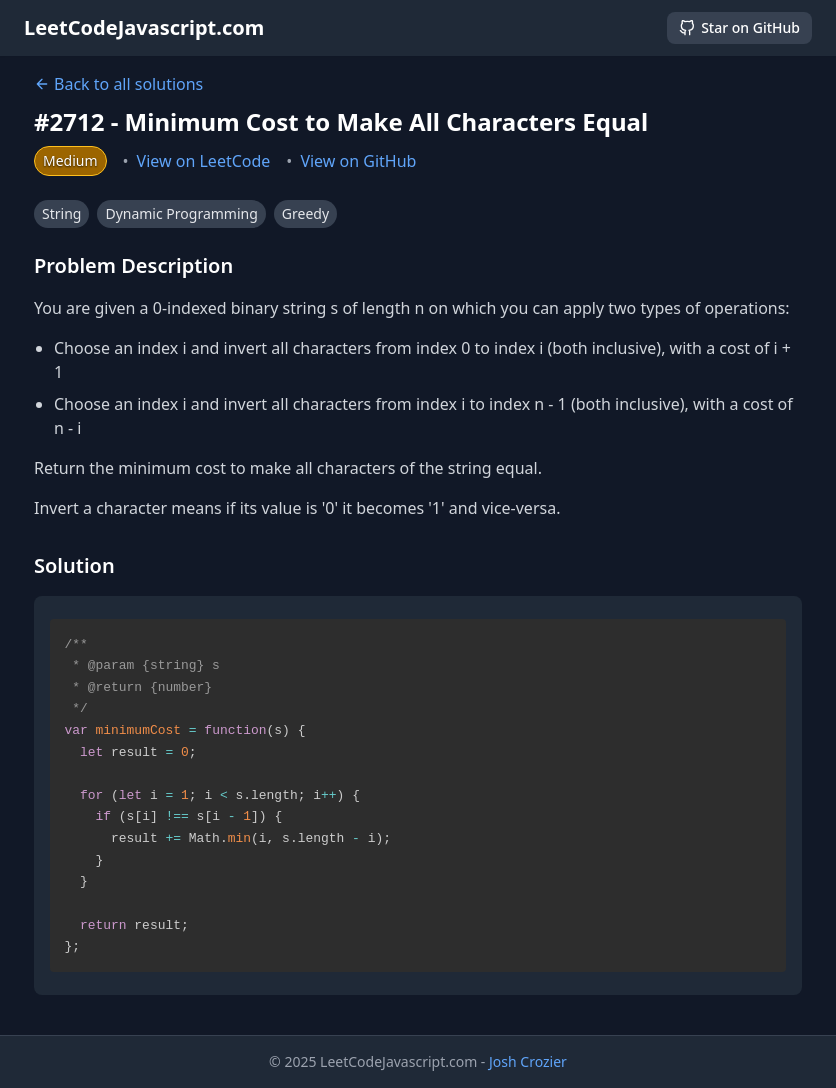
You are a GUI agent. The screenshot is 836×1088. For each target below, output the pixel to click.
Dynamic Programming (181, 213)
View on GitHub (358, 161)
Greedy (305, 213)
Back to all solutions (118, 84)
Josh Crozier (528, 1061)
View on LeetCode (204, 161)
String (61, 213)
